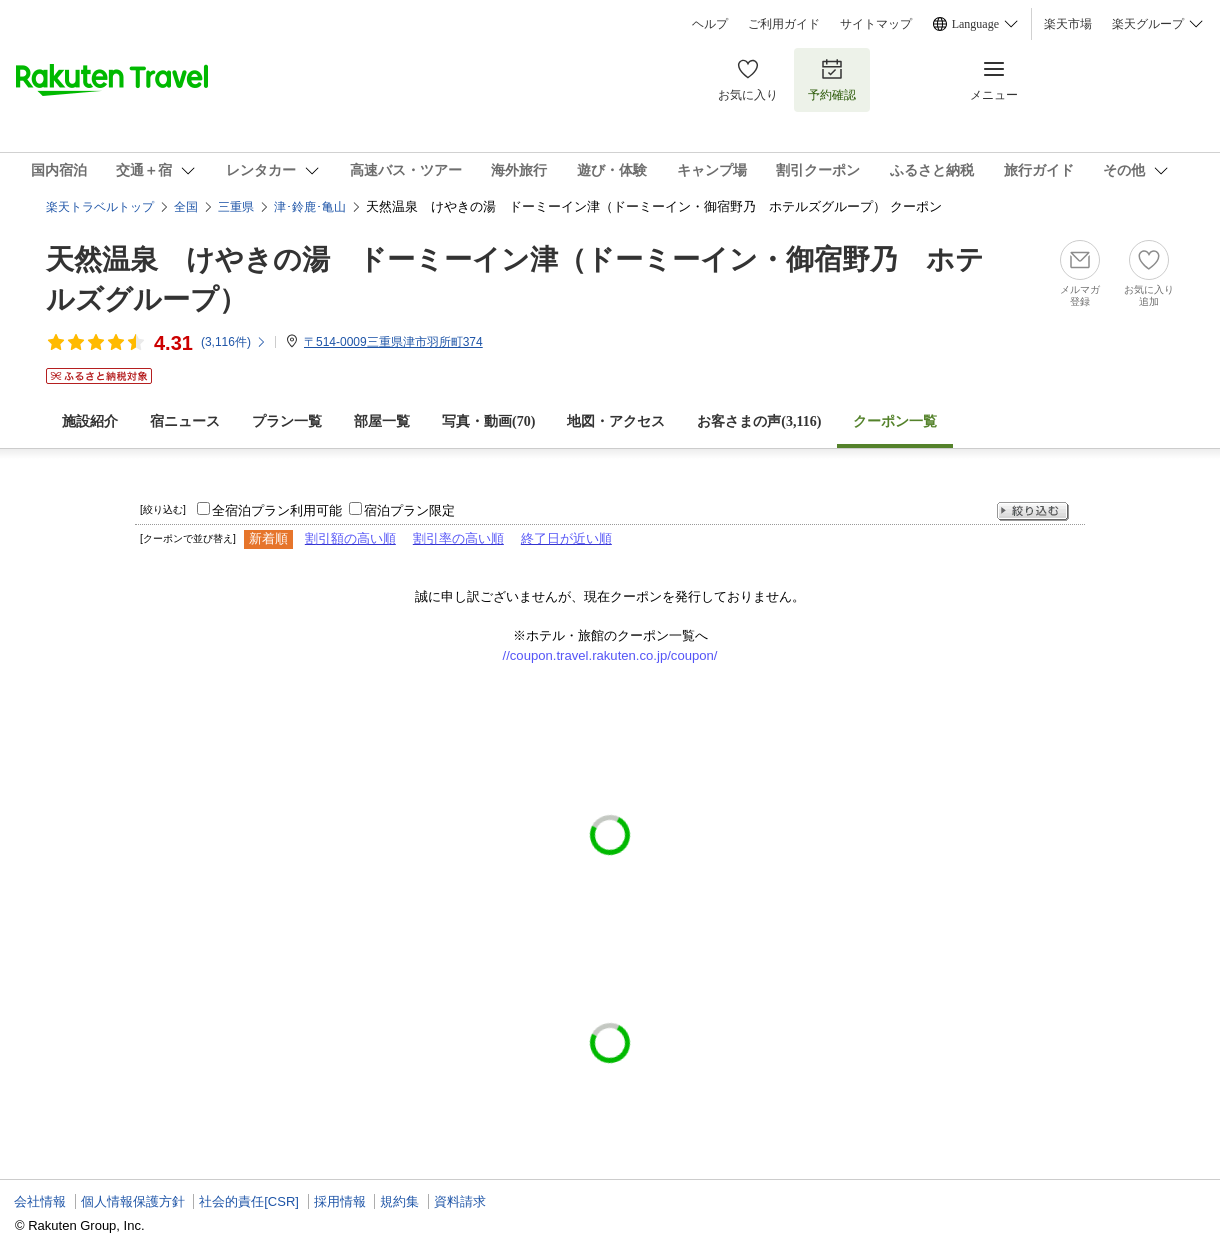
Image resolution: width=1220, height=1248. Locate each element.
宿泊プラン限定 (409, 510)
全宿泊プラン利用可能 (277, 510)
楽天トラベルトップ (100, 207)
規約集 (399, 1201)
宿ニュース (185, 421)
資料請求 (460, 1201)
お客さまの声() (759, 421)
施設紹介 (90, 421)
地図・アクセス (616, 421)
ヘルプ (710, 24)
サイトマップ (876, 24)
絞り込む (1033, 511)
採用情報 (340, 1201)
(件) (234, 342)
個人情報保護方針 (133, 1201)
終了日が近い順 (566, 538)
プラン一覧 (287, 421)
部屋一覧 (382, 421)
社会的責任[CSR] (249, 1201)
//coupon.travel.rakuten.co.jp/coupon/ (610, 655)
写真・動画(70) (488, 421)
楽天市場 (1068, 24)
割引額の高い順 (350, 538)
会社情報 (40, 1201)
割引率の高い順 (458, 538)
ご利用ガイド (784, 24)
